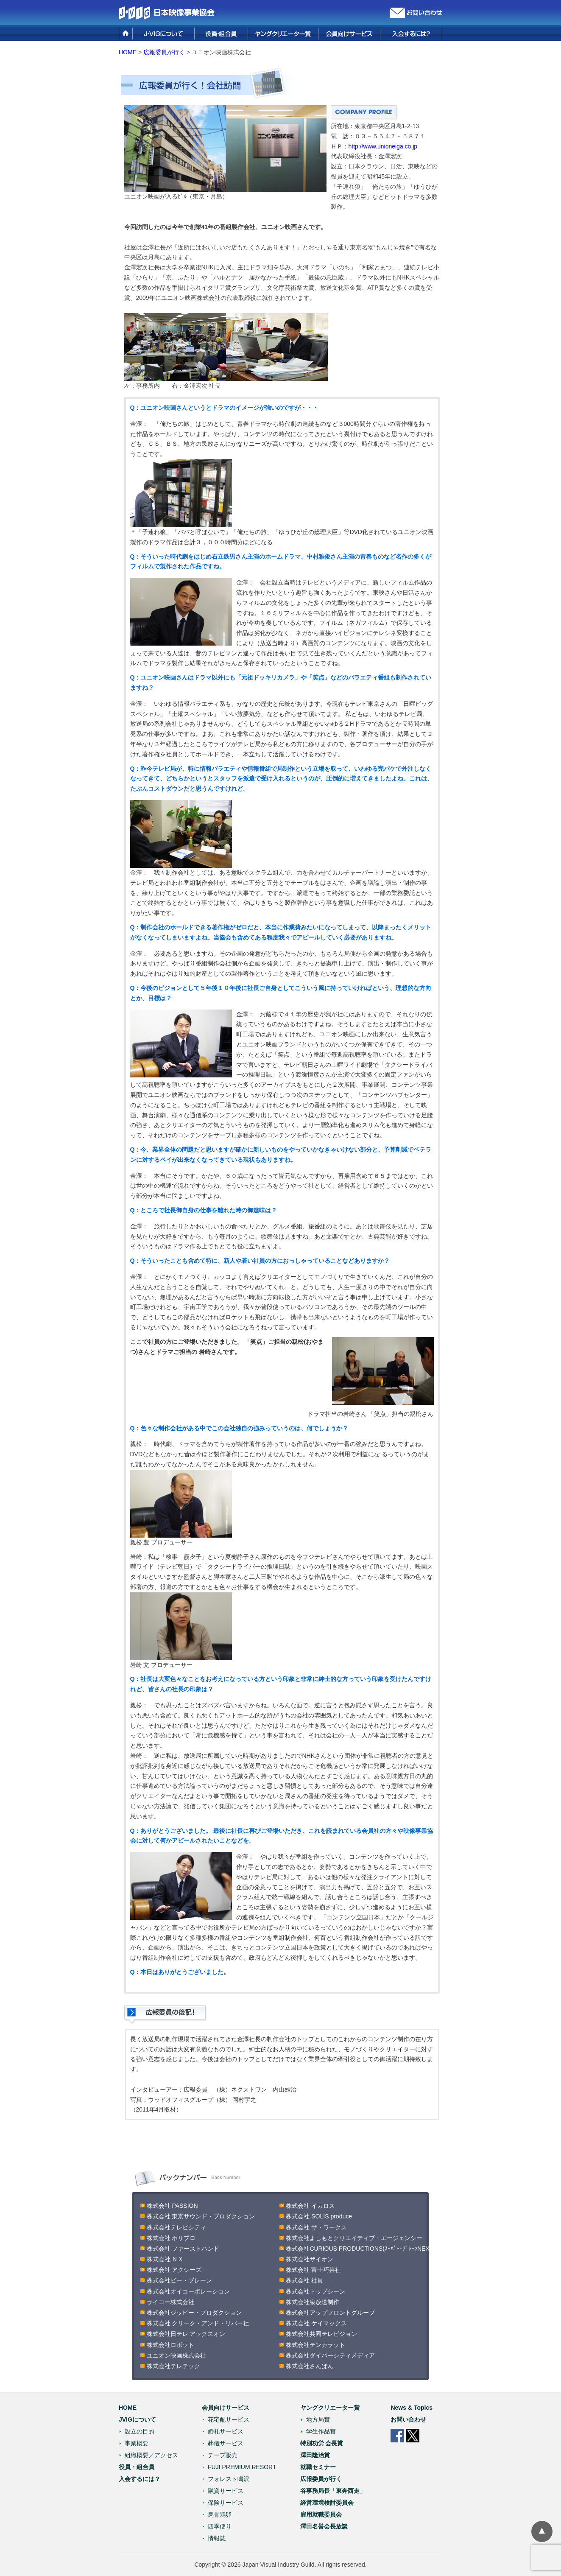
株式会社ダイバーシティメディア (330, 2355)
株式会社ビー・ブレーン (179, 2280)
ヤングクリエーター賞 (330, 2407)
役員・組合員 (136, 2467)
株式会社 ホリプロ (171, 2238)
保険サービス (225, 2502)
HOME (128, 52)
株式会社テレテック (173, 2366)
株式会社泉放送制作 (312, 2302)
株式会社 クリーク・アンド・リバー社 (198, 2323)
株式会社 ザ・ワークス (316, 2227)
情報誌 (217, 2538)
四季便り (220, 2526)
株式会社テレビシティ (176, 2227)
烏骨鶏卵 (220, 2514)
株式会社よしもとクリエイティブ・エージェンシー (354, 2238)
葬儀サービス (225, 2443)
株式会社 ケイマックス (316, 2323)
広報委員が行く (164, 52)
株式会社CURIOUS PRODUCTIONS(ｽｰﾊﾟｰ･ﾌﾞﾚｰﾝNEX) (358, 2248)
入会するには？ (139, 2478)
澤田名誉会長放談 (324, 2526)
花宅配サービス (228, 2419)
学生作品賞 (321, 2431)
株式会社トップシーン (315, 2291)
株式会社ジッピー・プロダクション (194, 2312)
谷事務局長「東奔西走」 (333, 2490)
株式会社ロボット (170, 2344)
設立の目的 (139, 2431)
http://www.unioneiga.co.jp (383, 146)
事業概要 (136, 2443)
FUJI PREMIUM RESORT (242, 2467)
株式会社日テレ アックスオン (186, 2333)
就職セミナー (318, 2467)
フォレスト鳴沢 (228, 2478)
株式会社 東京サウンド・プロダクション (201, 2216)
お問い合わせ (408, 2419)
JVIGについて (137, 2419)
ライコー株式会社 (170, 2302)
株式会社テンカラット (315, 2344)
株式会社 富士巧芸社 (313, 2269)
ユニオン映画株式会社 (176, 2355)
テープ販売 (222, 2455)
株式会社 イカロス (310, 2205)
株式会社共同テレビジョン (321, 2333)
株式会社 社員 (304, 2280)
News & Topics (412, 2407)
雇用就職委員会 (321, 2514)
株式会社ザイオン (309, 2259)
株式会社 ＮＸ (165, 2259)
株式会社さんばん (309, 2366)
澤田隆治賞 (315, 2455)
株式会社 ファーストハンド (183, 2248)
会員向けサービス (225, 2407)
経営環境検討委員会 (327, 2502)
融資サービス (225, 2490)
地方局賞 (318, 2419)
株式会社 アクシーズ (174, 2269)
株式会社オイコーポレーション (188, 2291)
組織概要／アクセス (151, 2455)
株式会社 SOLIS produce (319, 2216)
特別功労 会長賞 (321, 2443)
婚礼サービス (225, 2431)
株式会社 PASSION (175, 2205)
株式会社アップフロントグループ (330, 2312)
